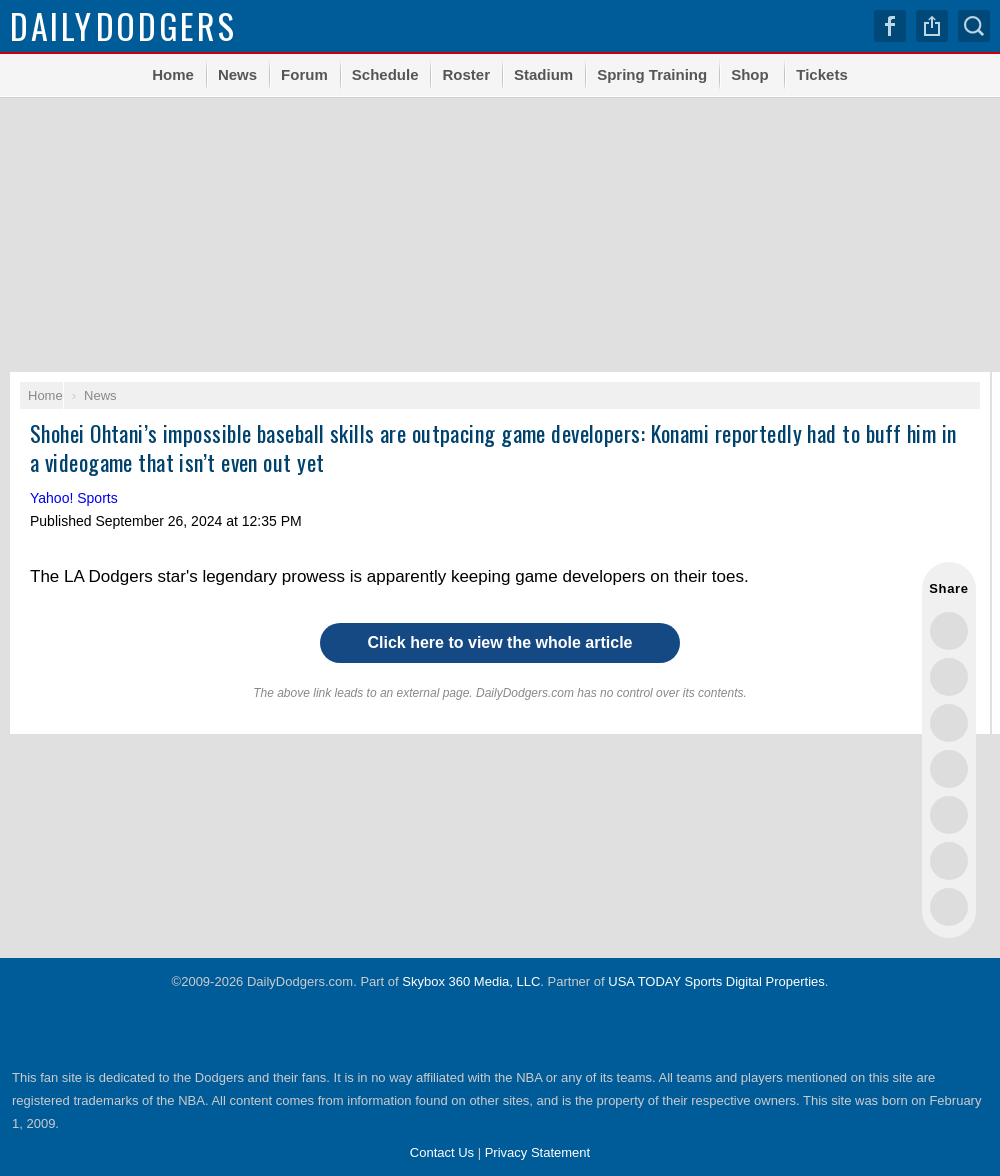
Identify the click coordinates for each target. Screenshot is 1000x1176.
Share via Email (949, 907)
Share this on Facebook (949, 677)
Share (932, 26)
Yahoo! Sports (74, 498)
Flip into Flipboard (949, 815)
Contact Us (442, 1152)
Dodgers (123, 25)
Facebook (890, 26)
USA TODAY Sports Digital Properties (716, 981)
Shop (750, 74)
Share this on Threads (949, 723)
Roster (466, 74)
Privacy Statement (538, 1152)
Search (974, 26)
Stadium (543, 74)
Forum (304, 74)
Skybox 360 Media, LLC (471, 981)
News (237, 74)
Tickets (821, 74)
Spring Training (652, 74)
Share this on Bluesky (949, 769)
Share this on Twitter (949, 631)
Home (173, 74)
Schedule (385, 74)
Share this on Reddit (949, 861)
